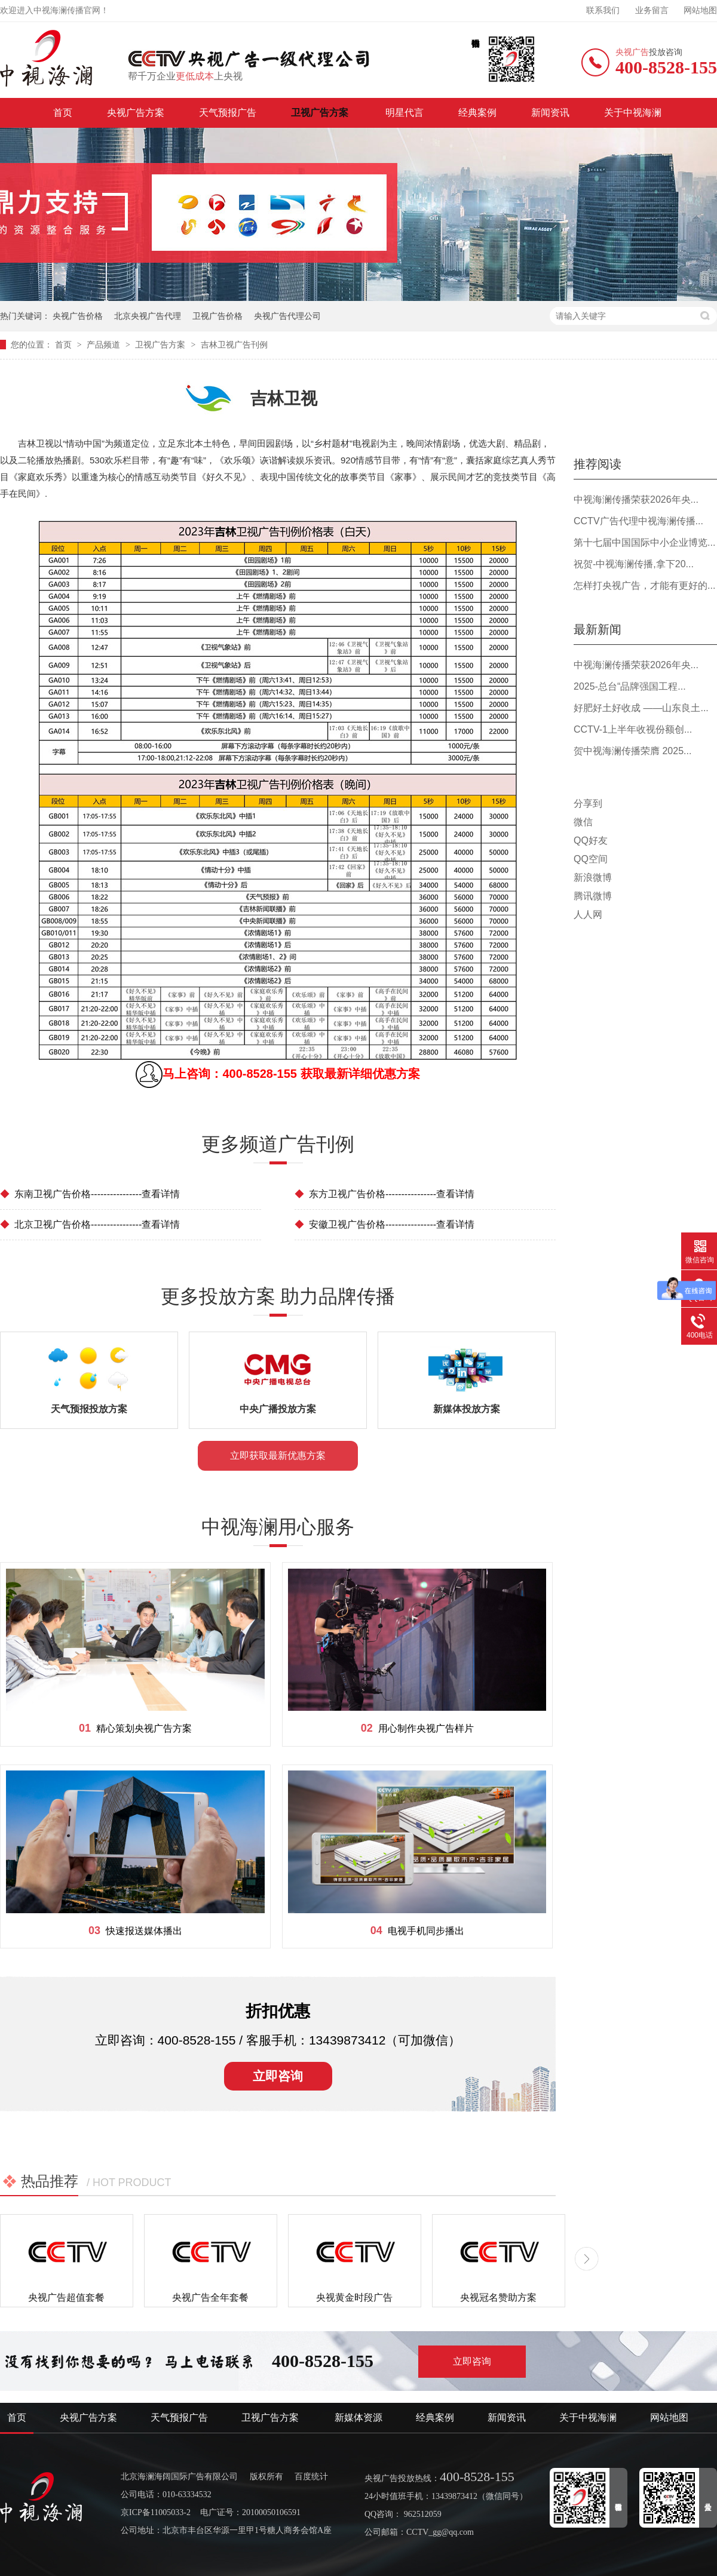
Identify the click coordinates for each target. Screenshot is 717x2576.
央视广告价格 (78, 316)
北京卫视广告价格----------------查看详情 (90, 1224)
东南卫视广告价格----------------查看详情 (90, 1194)
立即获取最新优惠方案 (278, 1455)
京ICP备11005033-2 (156, 2512)
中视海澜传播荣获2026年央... (636, 499)
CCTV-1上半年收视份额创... (633, 729)
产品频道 (104, 344)
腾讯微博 (593, 896)
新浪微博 (593, 877)
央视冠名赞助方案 (498, 2297)
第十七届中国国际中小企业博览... (644, 542)
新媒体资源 (358, 2417)
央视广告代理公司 (287, 316)
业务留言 (652, 10)
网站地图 (700, 10)
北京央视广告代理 (147, 316)
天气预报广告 (227, 112)
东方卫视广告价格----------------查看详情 (384, 1194)
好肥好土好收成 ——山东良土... (641, 708)
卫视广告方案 (321, 112)
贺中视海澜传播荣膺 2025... (632, 751)
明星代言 (404, 112)
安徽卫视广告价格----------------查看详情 (384, 1224)
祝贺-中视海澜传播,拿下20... (634, 564)
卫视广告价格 (217, 316)
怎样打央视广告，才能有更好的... (644, 585)
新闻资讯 (550, 112)
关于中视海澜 (632, 112)
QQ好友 (591, 840)
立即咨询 (278, 2076)
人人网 (588, 914)
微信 (583, 822)
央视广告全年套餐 (210, 2297)
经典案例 (477, 112)
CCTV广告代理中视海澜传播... (638, 521)
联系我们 (603, 10)
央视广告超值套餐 (66, 2297)
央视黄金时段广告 (354, 2297)
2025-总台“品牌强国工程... (630, 686)
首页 (62, 112)
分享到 (588, 803)
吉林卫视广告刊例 (234, 344)
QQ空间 (591, 859)
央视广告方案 (135, 112)
